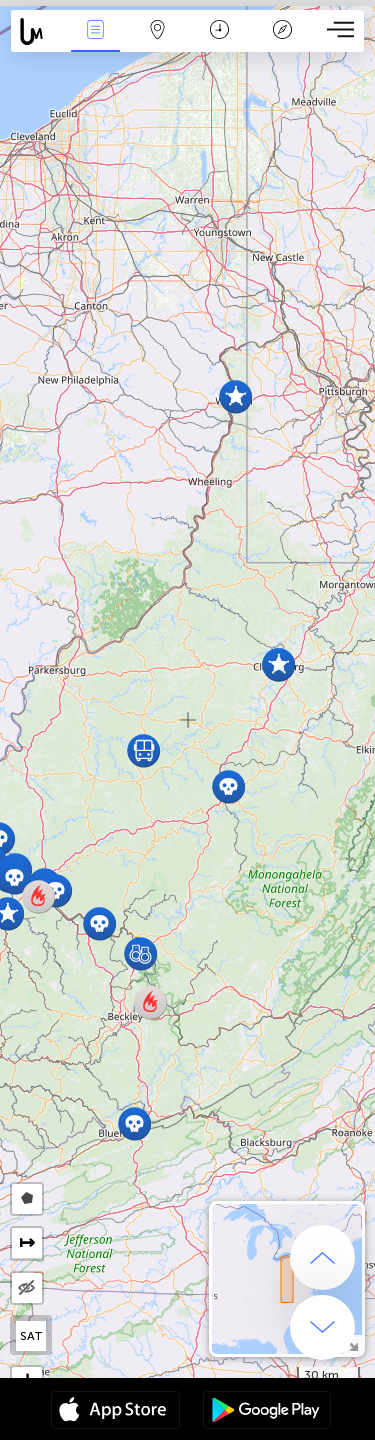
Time (219, 31)
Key (282, 31)
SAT (31, 1336)
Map (158, 31)
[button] (278, 664)
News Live (95, 31)
